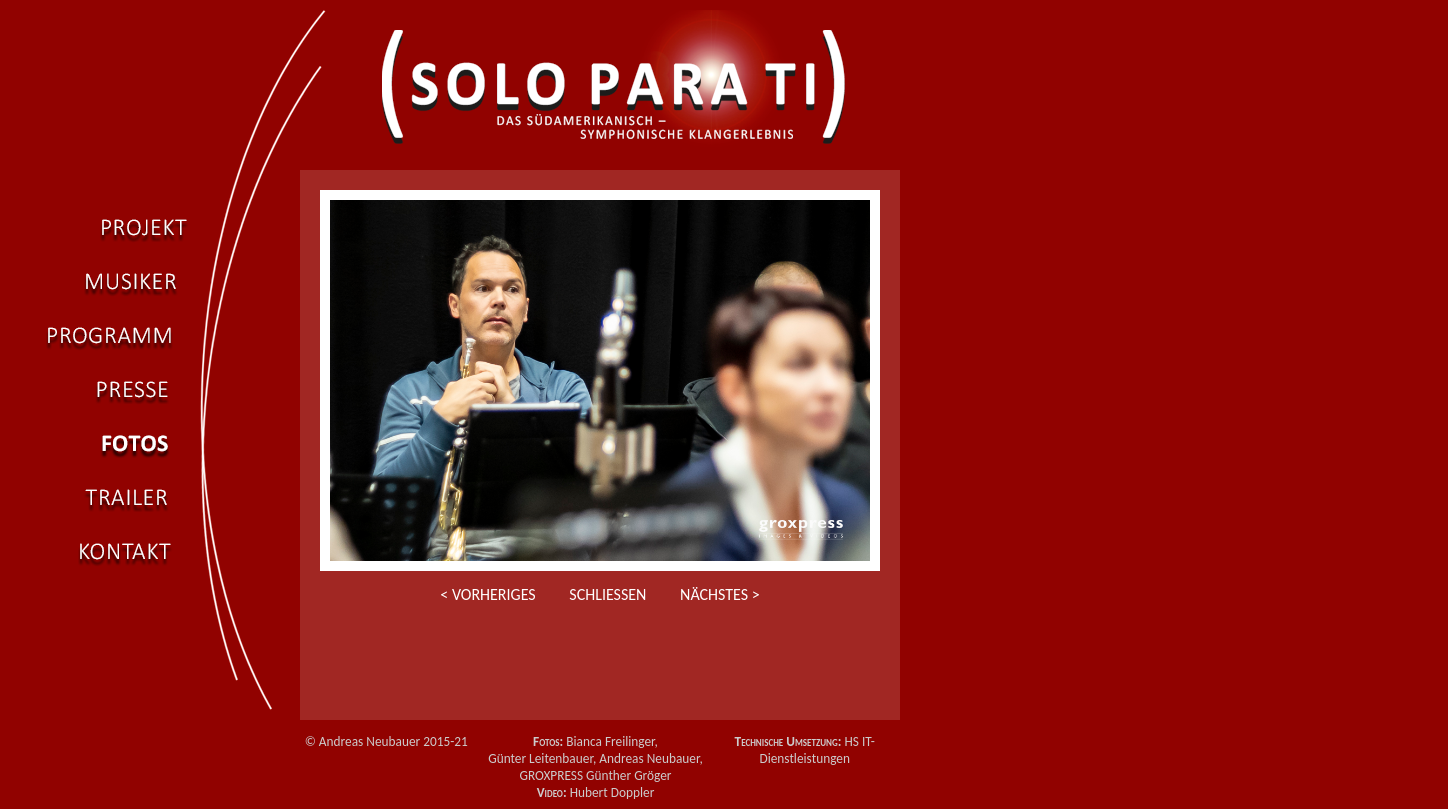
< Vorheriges (487, 594)
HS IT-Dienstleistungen (816, 750)
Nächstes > (720, 594)
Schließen (607, 594)
